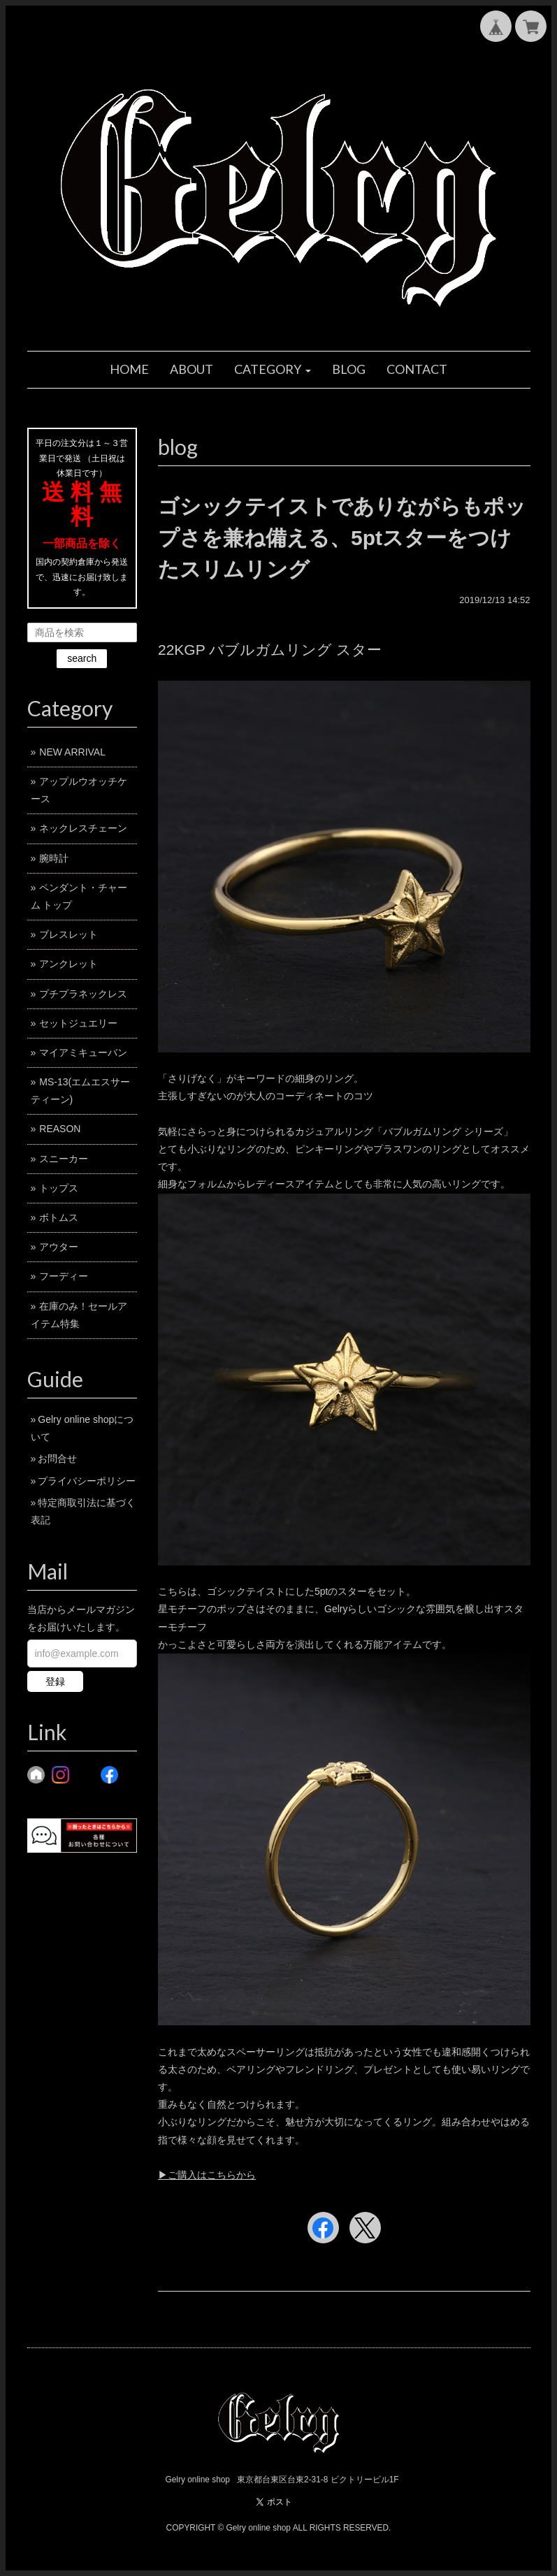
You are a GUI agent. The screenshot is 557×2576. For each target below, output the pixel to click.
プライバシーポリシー (87, 1480)
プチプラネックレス (83, 993)
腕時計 (53, 858)
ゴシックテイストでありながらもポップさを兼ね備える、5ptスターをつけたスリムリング (342, 538)
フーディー (63, 1276)
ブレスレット (68, 934)
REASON (59, 1128)
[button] (272, 370)
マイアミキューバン (83, 1052)
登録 (55, 1681)
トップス (58, 1188)
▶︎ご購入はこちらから (207, 2174)
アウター (58, 1246)
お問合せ (57, 1458)
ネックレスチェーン (83, 828)
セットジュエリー (78, 1023)
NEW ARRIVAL (72, 752)
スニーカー (63, 1158)
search (81, 658)
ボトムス (58, 1217)
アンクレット (68, 963)
